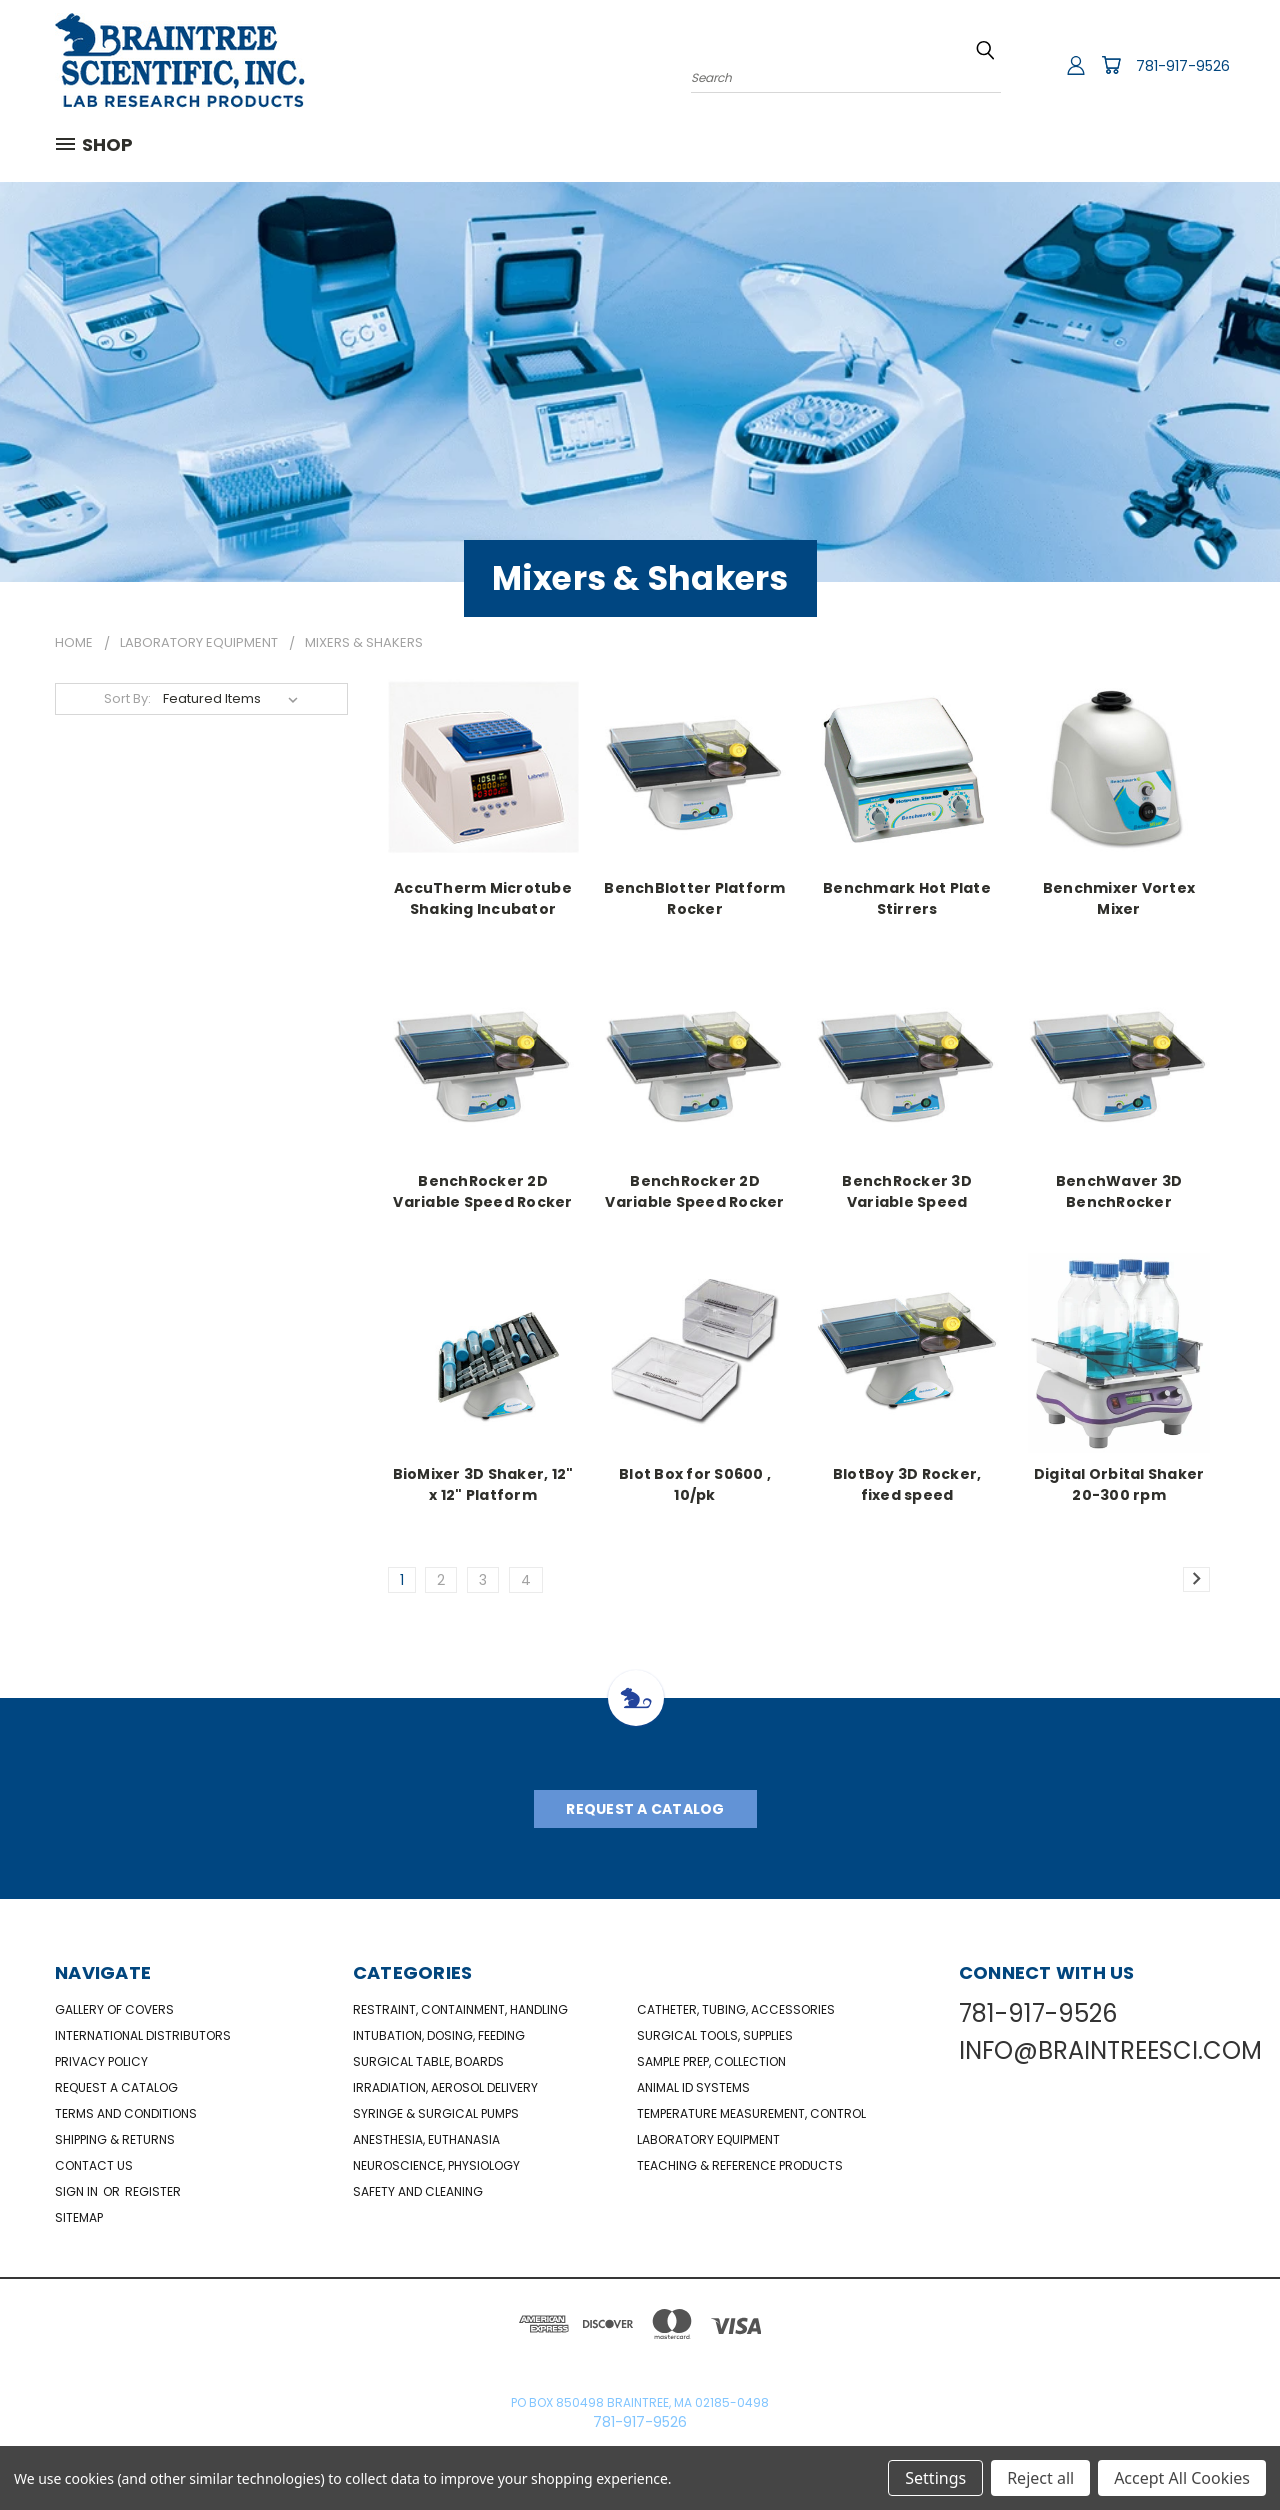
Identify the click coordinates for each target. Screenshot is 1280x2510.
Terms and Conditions (126, 2113)
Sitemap (79, 2217)
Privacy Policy (101, 2061)
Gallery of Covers (114, 2009)
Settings (935, 2478)
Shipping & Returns (115, 2139)
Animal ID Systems (693, 2087)
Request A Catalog (645, 1809)
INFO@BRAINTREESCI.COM (1110, 2050)
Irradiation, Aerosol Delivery (445, 2087)
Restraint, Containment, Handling (460, 2009)
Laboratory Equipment (708, 2139)
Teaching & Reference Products (740, 2165)
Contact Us (94, 2165)
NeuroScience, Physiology (436, 2165)
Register (153, 2191)
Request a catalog (116, 2087)
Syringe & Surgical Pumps (436, 2113)
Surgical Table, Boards (428, 2061)
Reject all (1040, 2478)
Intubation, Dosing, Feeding (439, 2035)
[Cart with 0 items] (1111, 65)
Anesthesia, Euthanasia (426, 2139)
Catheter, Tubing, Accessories (736, 2009)
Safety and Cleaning (418, 2191)
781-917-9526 (1183, 66)
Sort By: (127, 698)
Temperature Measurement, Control (751, 2113)
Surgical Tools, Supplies (715, 2035)
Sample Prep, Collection (711, 2061)
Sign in (78, 2191)
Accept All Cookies (1182, 2478)
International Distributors (143, 2035)
